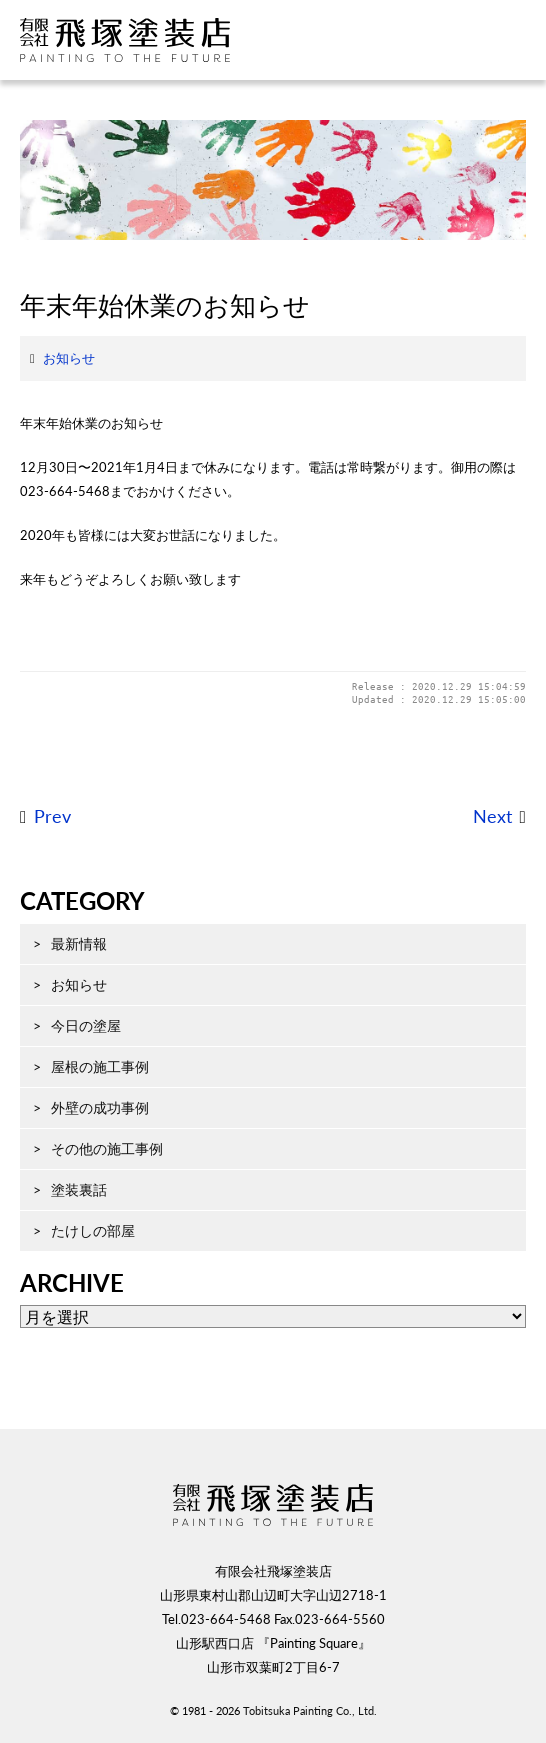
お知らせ (69, 358)
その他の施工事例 (107, 1148)
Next (492, 816)
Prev (52, 816)
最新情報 (79, 943)
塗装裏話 (79, 1189)
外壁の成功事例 (100, 1107)
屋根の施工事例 (100, 1066)
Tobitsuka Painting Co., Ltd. (310, 1710)
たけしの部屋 (93, 1230)
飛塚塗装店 (145, 40)
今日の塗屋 (86, 1025)
